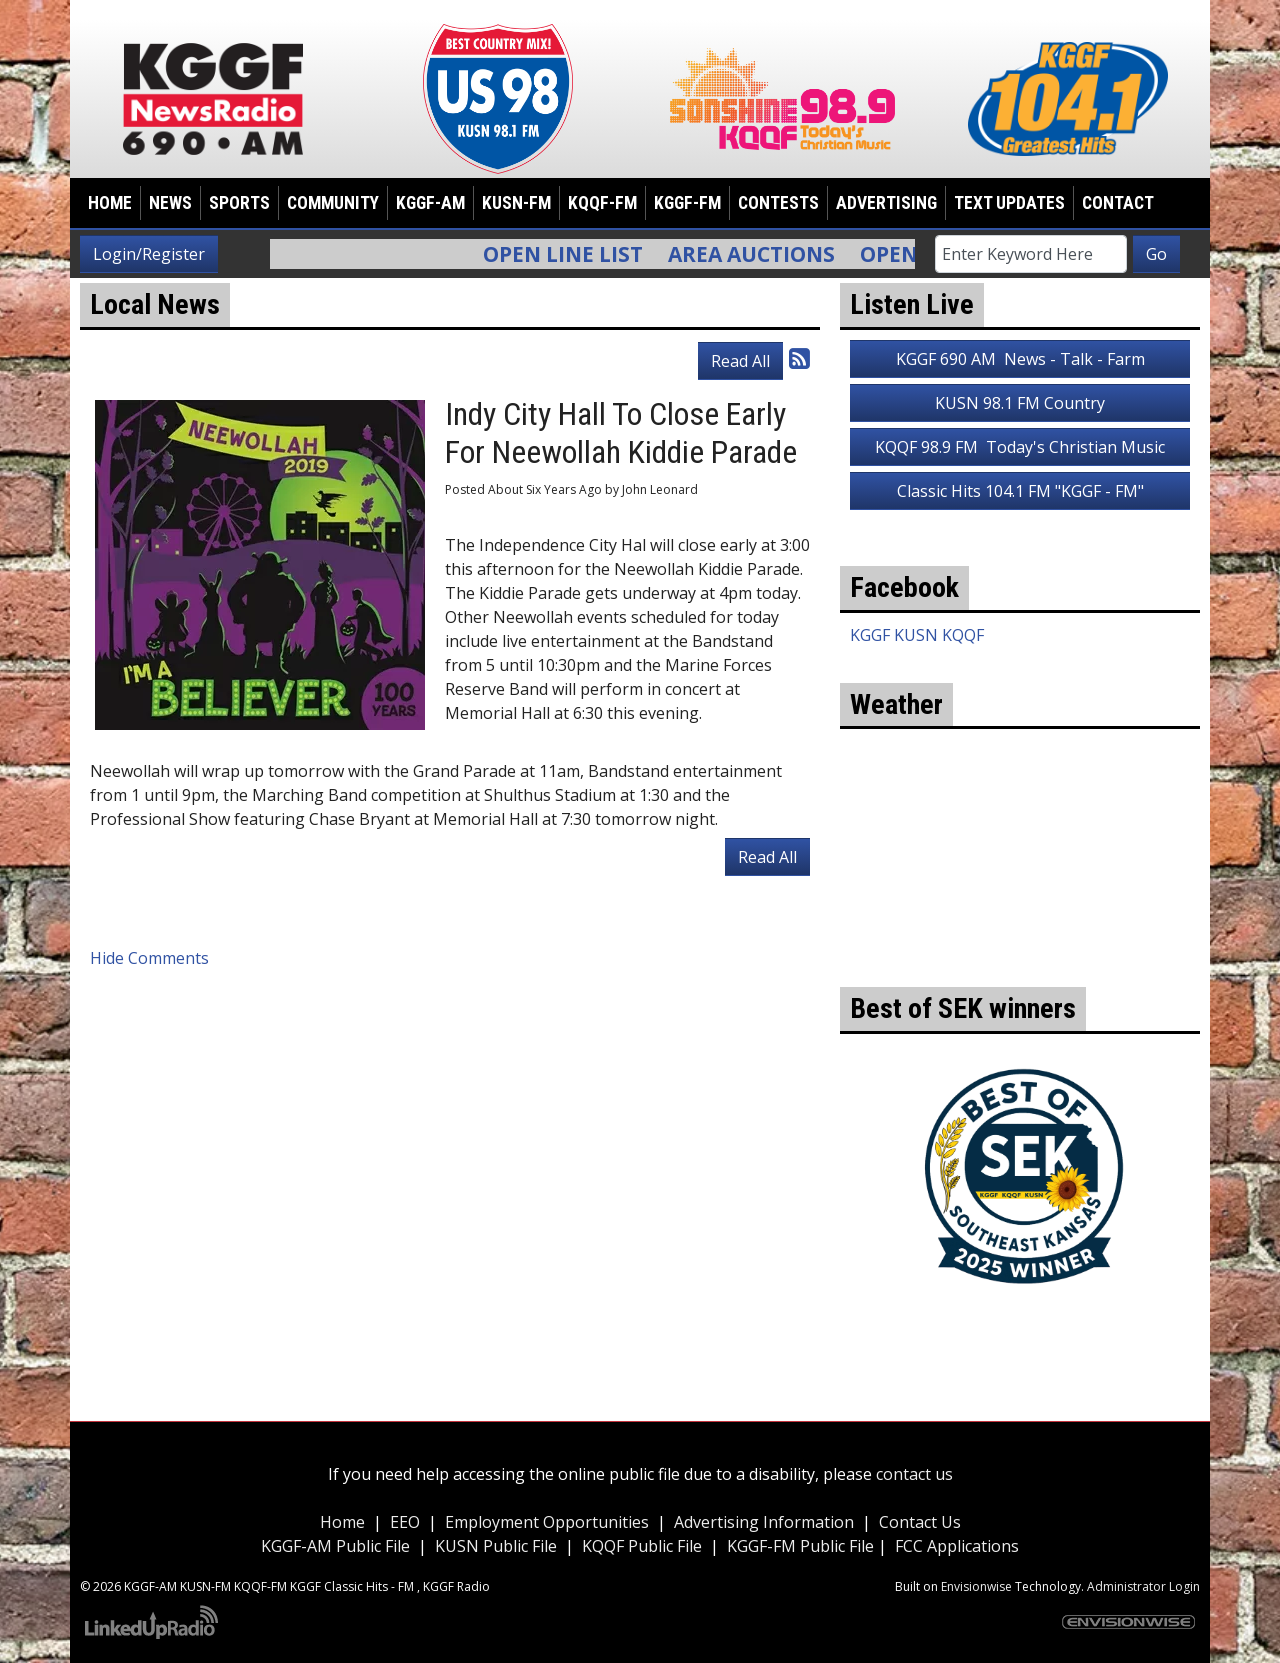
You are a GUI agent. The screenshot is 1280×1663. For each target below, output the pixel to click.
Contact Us (920, 1522)
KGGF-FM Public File (802, 1546)
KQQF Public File (642, 1546)
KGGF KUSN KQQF (917, 635)
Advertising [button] (886, 203)
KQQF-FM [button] (602, 203)
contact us (914, 1474)
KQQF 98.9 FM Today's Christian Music (1020, 447)
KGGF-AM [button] (430, 203)
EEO (405, 1522)
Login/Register (149, 254)
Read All (740, 361)
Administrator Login (1143, 1586)
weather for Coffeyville (1020, 957)
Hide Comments (149, 958)
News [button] (170, 203)
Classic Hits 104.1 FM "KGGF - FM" (1020, 491)
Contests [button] (778, 203)
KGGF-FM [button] (687, 203)
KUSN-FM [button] (516, 203)
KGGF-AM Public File (335, 1546)
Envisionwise (976, 1586)
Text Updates (1009, 203)
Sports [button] (239, 203)
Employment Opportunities (547, 1522)
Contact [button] (1118, 203)
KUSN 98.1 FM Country (1020, 403)
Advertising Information (764, 1522)
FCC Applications (957, 1546)
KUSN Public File (496, 1546)
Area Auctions (764, 254)
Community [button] (333, 203)
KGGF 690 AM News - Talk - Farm (1020, 359)
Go (1156, 254)
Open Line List (576, 254)
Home (110, 203)
